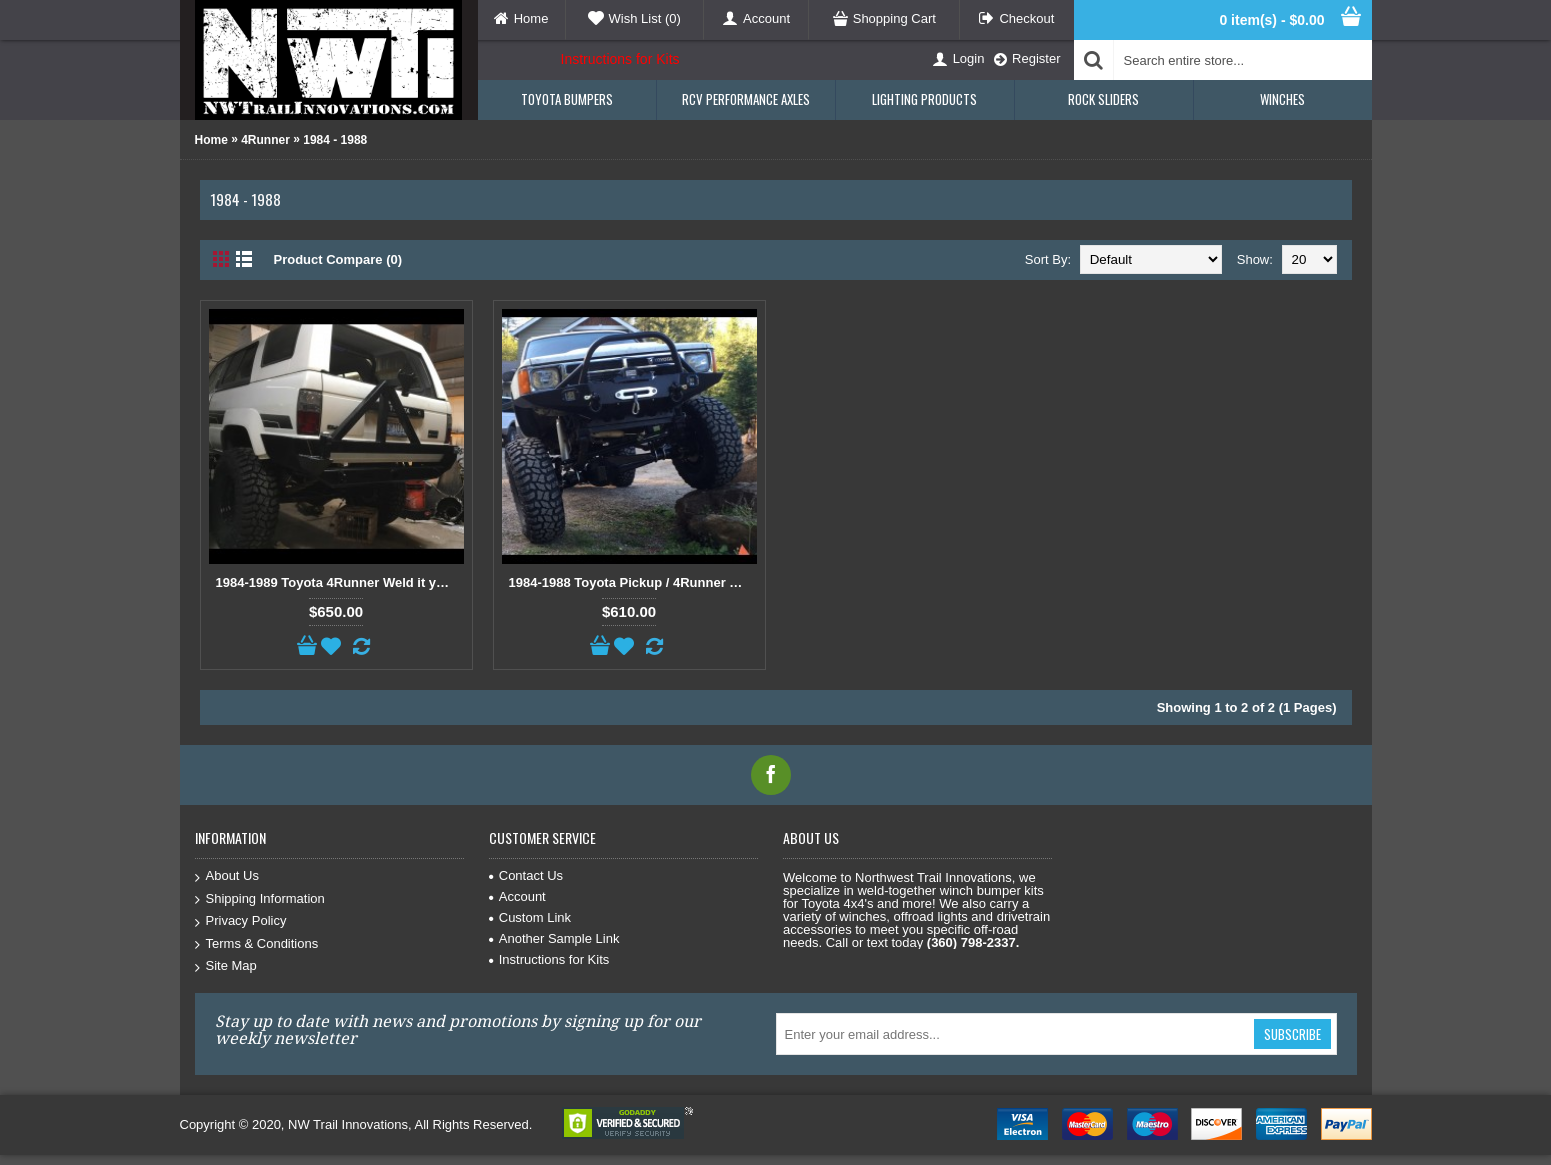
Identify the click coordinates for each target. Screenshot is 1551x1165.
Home (211, 140)
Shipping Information (260, 899)
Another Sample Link (554, 938)
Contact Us (526, 875)
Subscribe (1292, 1034)
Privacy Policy (241, 921)
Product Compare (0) (338, 259)
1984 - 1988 (335, 140)
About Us (227, 876)
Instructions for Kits (620, 59)
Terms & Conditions (257, 944)
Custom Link (530, 917)
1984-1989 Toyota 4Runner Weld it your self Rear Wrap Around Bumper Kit (340, 582)
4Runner (265, 140)
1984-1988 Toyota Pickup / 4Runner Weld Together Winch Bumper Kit (633, 582)
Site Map (226, 966)
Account (517, 896)
